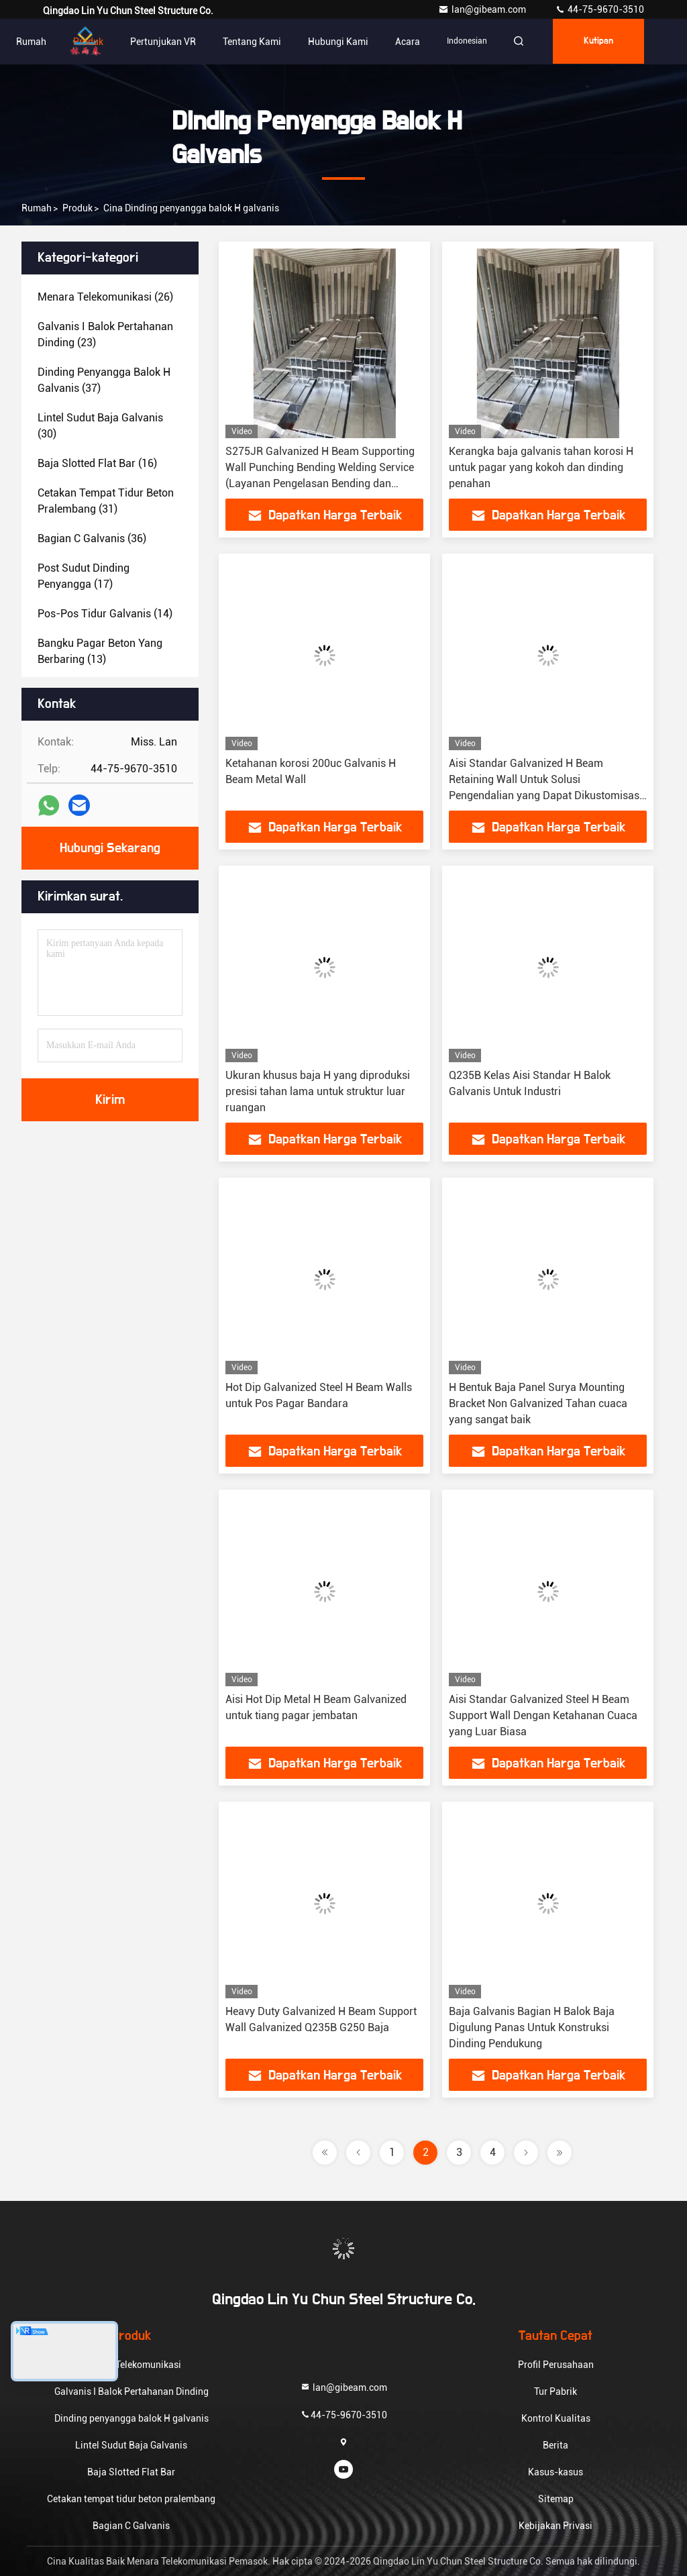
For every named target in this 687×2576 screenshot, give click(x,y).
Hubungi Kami (334, 41)
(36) (92, 538)
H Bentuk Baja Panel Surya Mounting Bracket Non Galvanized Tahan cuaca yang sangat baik (538, 1403)
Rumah (27, 41)
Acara (403, 41)
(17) (83, 576)
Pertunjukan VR (159, 41)
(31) (106, 500)
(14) (105, 613)
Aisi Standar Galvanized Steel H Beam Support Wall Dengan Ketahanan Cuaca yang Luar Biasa (543, 1715)
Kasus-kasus (555, 2472)
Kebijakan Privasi (555, 2525)
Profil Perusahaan (556, 2364)
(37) (104, 380)
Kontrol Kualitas (555, 2418)
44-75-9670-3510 (599, 9)
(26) (105, 297)
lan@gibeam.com (483, 9)
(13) (100, 651)
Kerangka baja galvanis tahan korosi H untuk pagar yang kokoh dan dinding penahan (541, 467)
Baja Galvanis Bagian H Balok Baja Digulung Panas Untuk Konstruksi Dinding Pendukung (532, 2027)
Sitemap (556, 2498)
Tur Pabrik (555, 2391)
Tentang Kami (248, 41)
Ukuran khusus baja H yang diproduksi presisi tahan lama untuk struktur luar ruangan (317, 1091)
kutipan (597, 41)
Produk (84, 41)
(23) (105, 334)
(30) (100, 425)
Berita (555, 2445)
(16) (97, 463)
